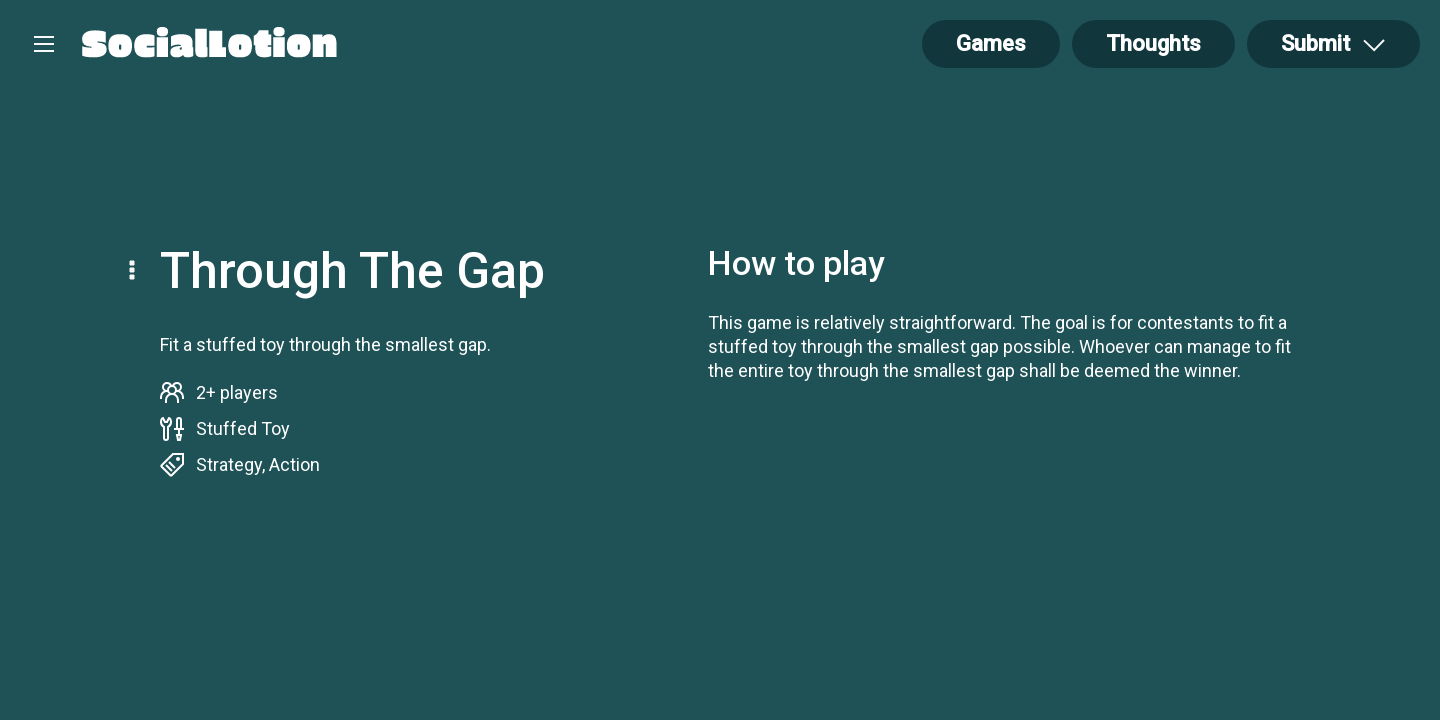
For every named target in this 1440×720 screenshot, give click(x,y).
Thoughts (1153, 43)
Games (991, 43)
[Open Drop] (1333, 44)
